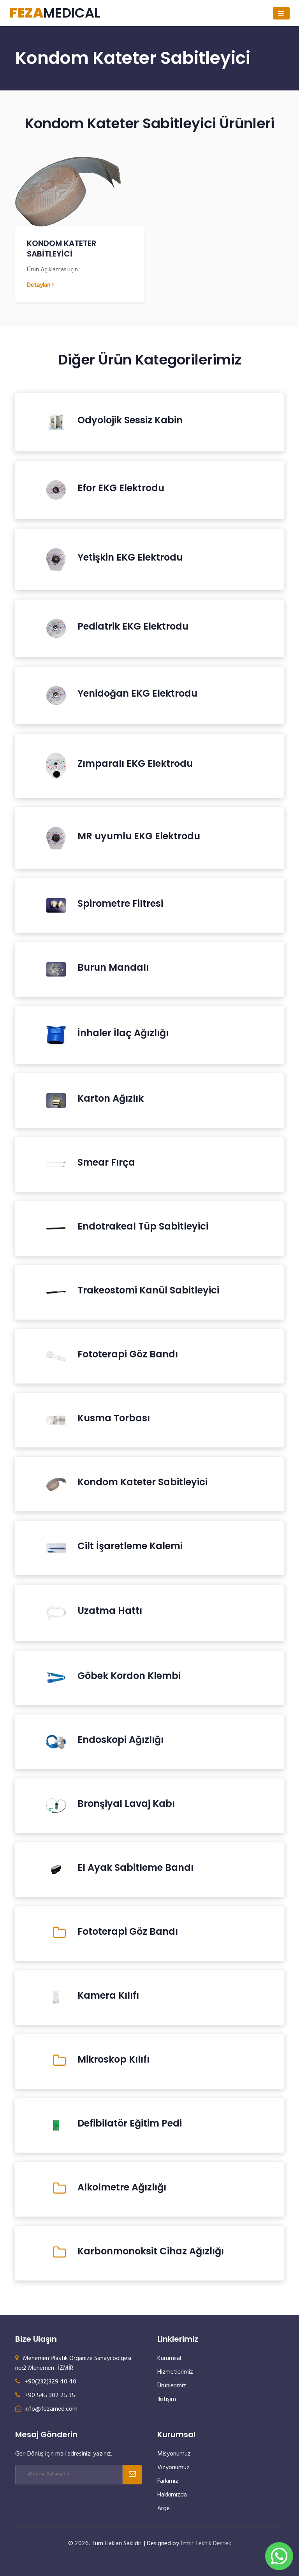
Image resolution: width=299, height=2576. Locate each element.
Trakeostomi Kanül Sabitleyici (148, 1290)
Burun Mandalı (113, 967)
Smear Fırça (106, 1162)
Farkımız (167, 2481)
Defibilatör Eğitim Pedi (129, 2123)
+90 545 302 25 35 (45, 2395)
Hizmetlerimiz (175, 2372)
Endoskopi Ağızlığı (120, 1740)
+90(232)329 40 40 (45, 2382)
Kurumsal (169, 2358)
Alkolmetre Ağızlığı (121, 2187)
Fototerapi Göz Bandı (127, 1354)
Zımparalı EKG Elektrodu (135, 764)
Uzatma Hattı (109, 1611)
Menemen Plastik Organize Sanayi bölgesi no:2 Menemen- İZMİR (73, 2363)
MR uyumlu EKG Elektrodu (138, 836)
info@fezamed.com (46, 2409)
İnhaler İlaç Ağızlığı (123, 1033)
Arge (163, 2508)
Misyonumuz (174, 2454)
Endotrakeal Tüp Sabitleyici (142, 1226)
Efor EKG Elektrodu (120, 488)
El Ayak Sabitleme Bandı (135, 1868)
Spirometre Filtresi (120, 903)
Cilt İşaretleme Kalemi (130, 1546)
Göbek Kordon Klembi (129, 1676)
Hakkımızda (172, 2495)
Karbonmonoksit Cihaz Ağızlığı (150, 2251)
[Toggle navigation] (281, 13)
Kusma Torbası (113, 1418)
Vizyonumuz (173, 2468)
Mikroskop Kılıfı (113, 2059)
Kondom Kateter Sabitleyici (142, 1482)
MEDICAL (54, 13)
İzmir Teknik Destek (206, 2544)
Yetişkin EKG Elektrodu (130, 557)
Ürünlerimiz (171, 2386)
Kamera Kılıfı (108, 1995)
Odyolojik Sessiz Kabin (130, 420)
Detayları (40, 285)
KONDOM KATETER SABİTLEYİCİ (61, 248)
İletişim (166, 2399)
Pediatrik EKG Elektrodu (132, 626)
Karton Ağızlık (110, 1098)
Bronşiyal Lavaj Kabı (126, 1804)
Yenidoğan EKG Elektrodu (137, 693)
